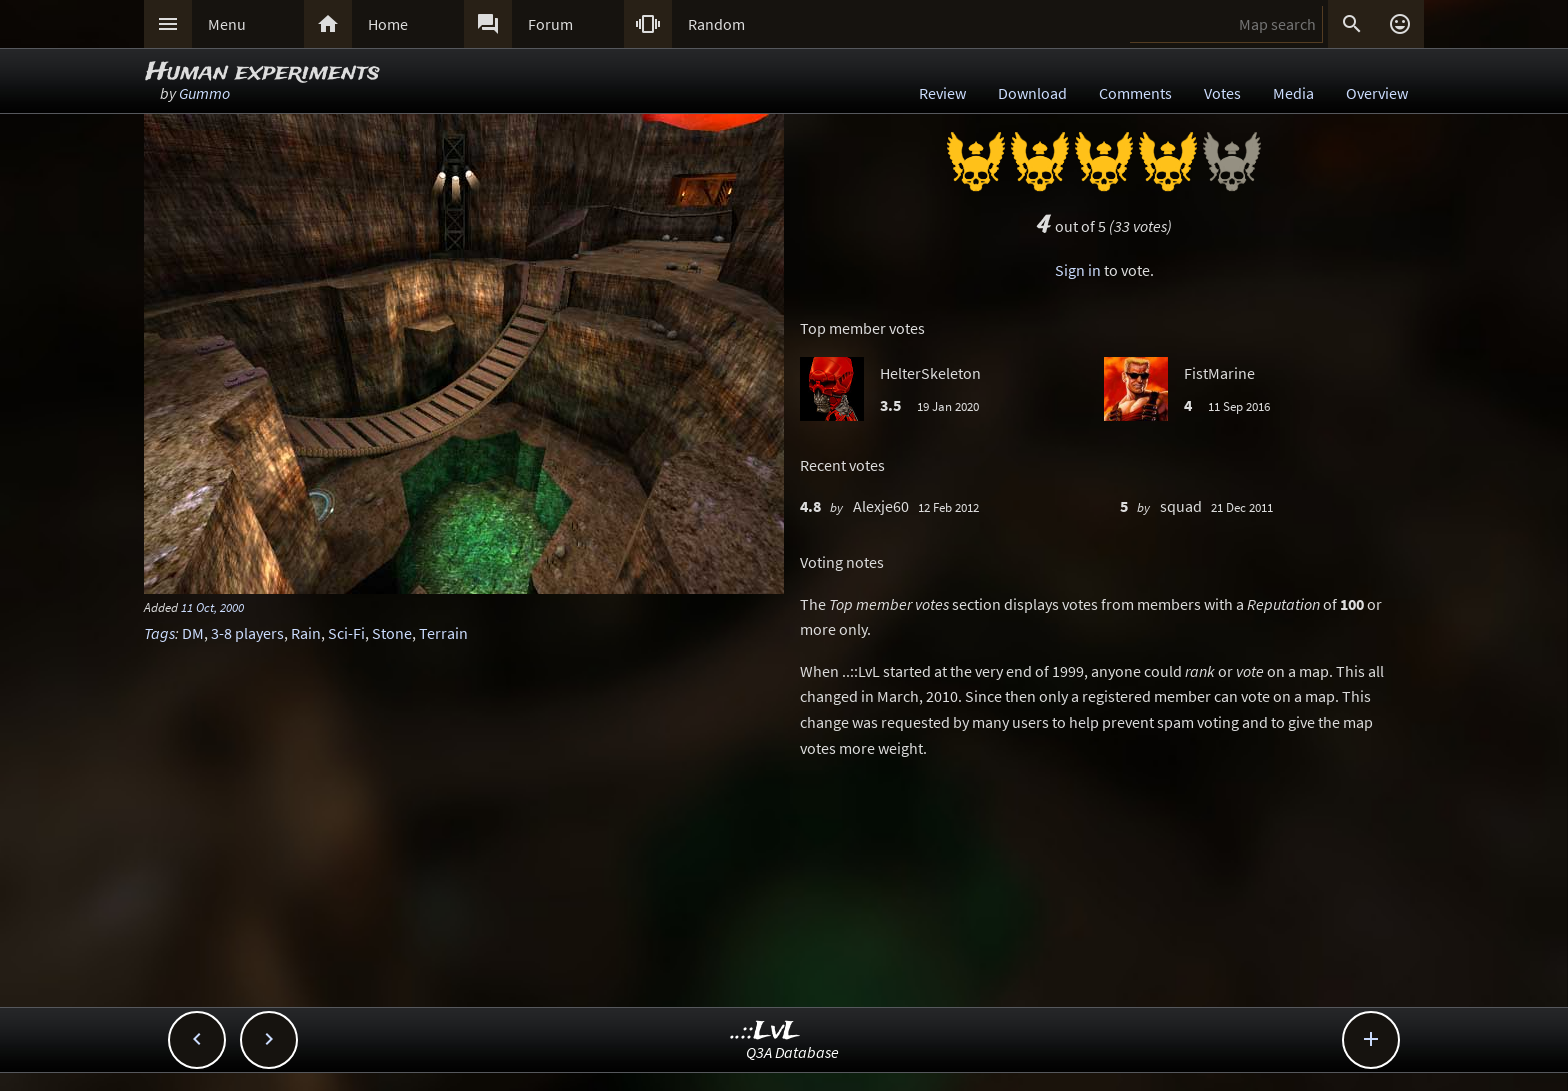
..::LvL (765, 1031)
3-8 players (247, 633)
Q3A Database (792, 1052)
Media (1293, 93)
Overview (1377, 93)
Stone (392, 633)
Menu (227, 24)
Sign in (1078, 270)
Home (388, 24)
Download (1032, 93)
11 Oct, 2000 (212, 607)
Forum (550, 24)
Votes (1222, 93)
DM (193, 633)
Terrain (443, 633)
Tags (159, 633)
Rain (306, 633)
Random (716, 24)
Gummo (204, 93)
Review (942, 93)
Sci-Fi (346, 633)
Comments (1135, 93)
